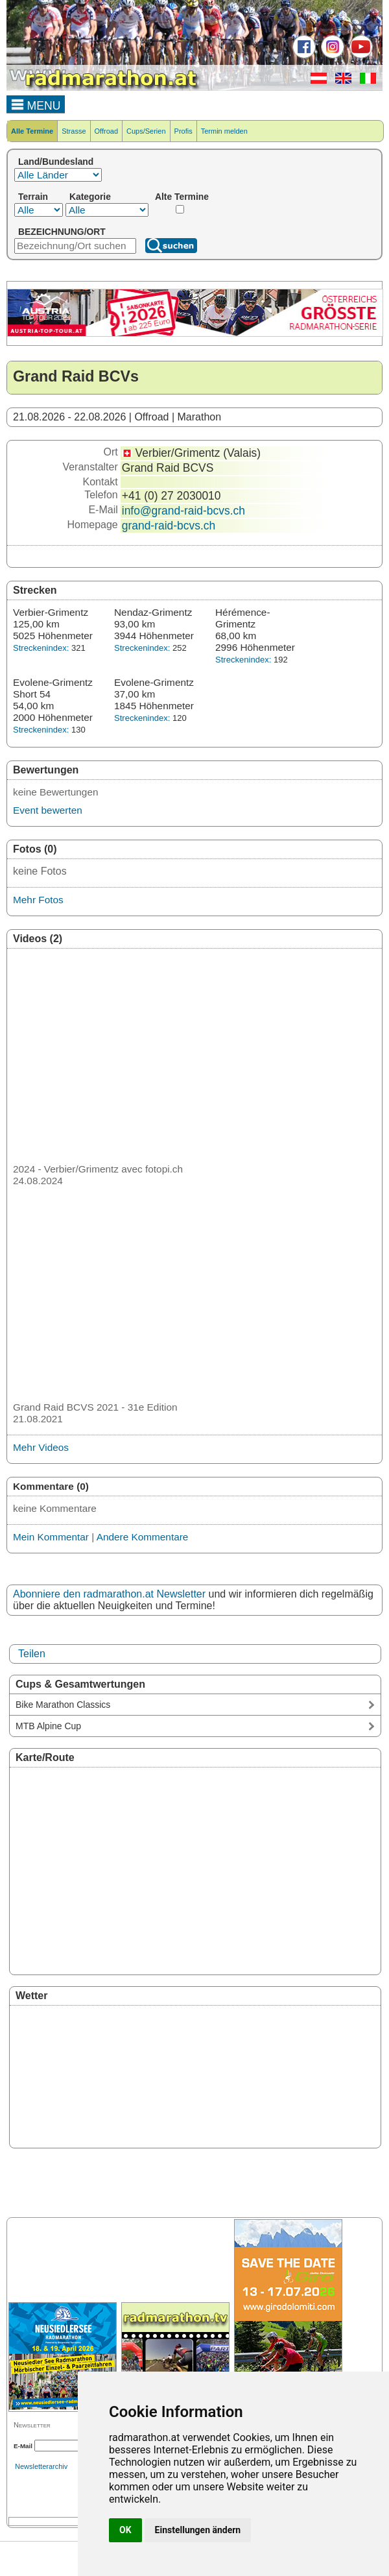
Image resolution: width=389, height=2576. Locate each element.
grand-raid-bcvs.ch (168, 525)
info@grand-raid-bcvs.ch (183, 510)
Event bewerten (47, 810)
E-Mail (23, 2445)
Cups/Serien (146, 131)
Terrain (33, 196)
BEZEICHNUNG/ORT (62, 231)
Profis (183, 131)
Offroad (107, 131)
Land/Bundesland (55, 161)
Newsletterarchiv (41, 2466)
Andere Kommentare (143, 1536)
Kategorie (90, 196)
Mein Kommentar (51, 1536)
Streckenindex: (41, 648)
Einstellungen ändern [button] (198, 2530)
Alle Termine (32, 131)
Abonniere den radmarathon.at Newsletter (109, 1593)
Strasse (74, 131)
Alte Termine (182, 196)
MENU (36, 103)
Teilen (31, 1653)
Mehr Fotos (38, 899)
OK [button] (125, 2530)
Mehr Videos (41, 1447)
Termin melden (224, 131)
